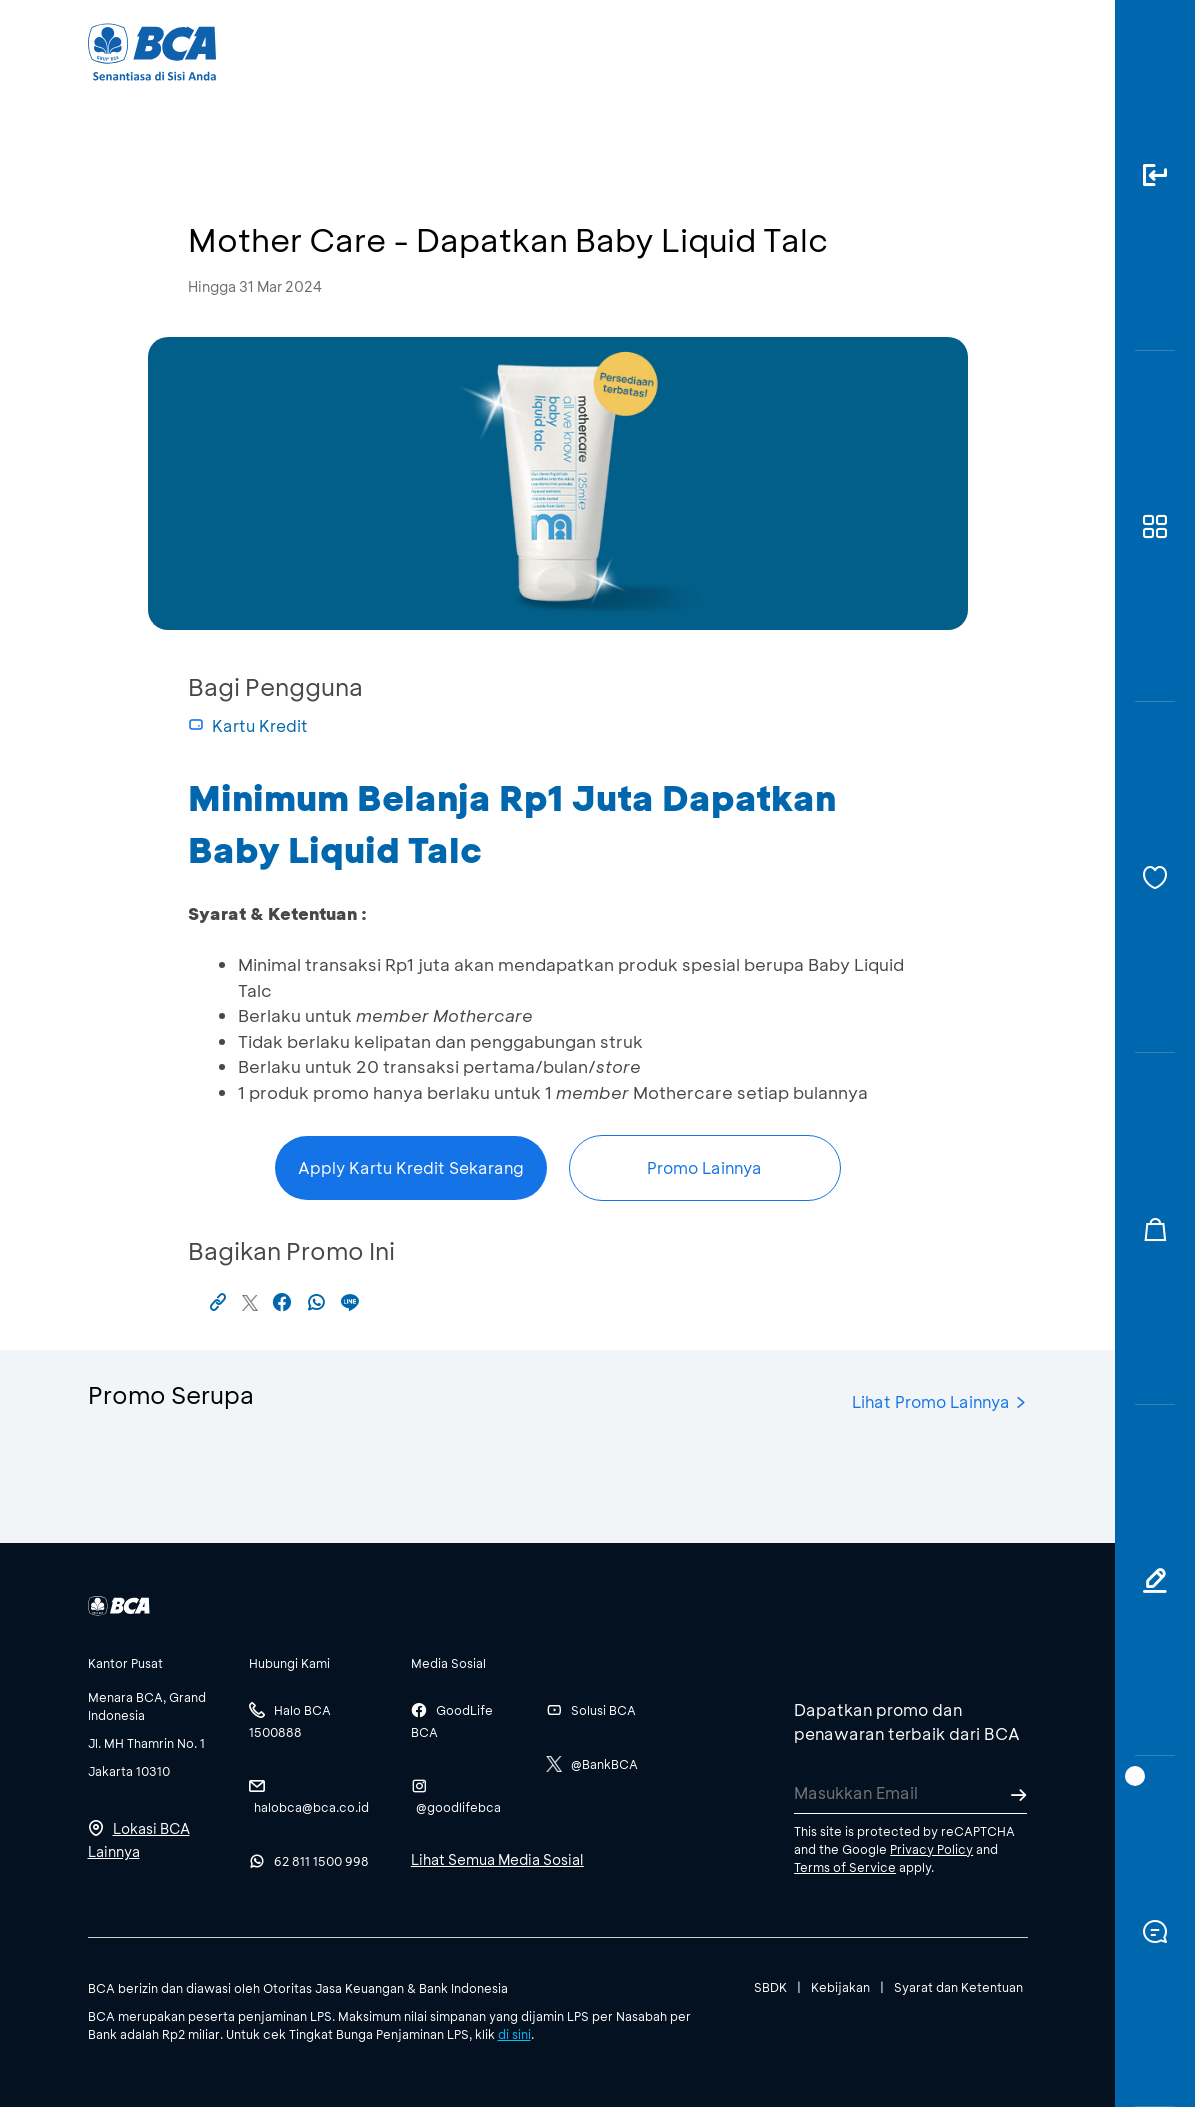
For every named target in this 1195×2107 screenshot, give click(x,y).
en (1010, 52)
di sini (514, 2034)
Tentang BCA (649, 50)
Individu (434, 50)
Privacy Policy (931, 1849)
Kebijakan (840, 1987)
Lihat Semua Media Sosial (497, 1859)
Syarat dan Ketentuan (958, 1987)
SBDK (770, 1987)
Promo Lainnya (704, 1167)
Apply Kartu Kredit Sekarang (411, 1167)
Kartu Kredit (248, 725)
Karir (763, 50)
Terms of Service (845, 1867)
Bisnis (531, 50)
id (974, 52)
